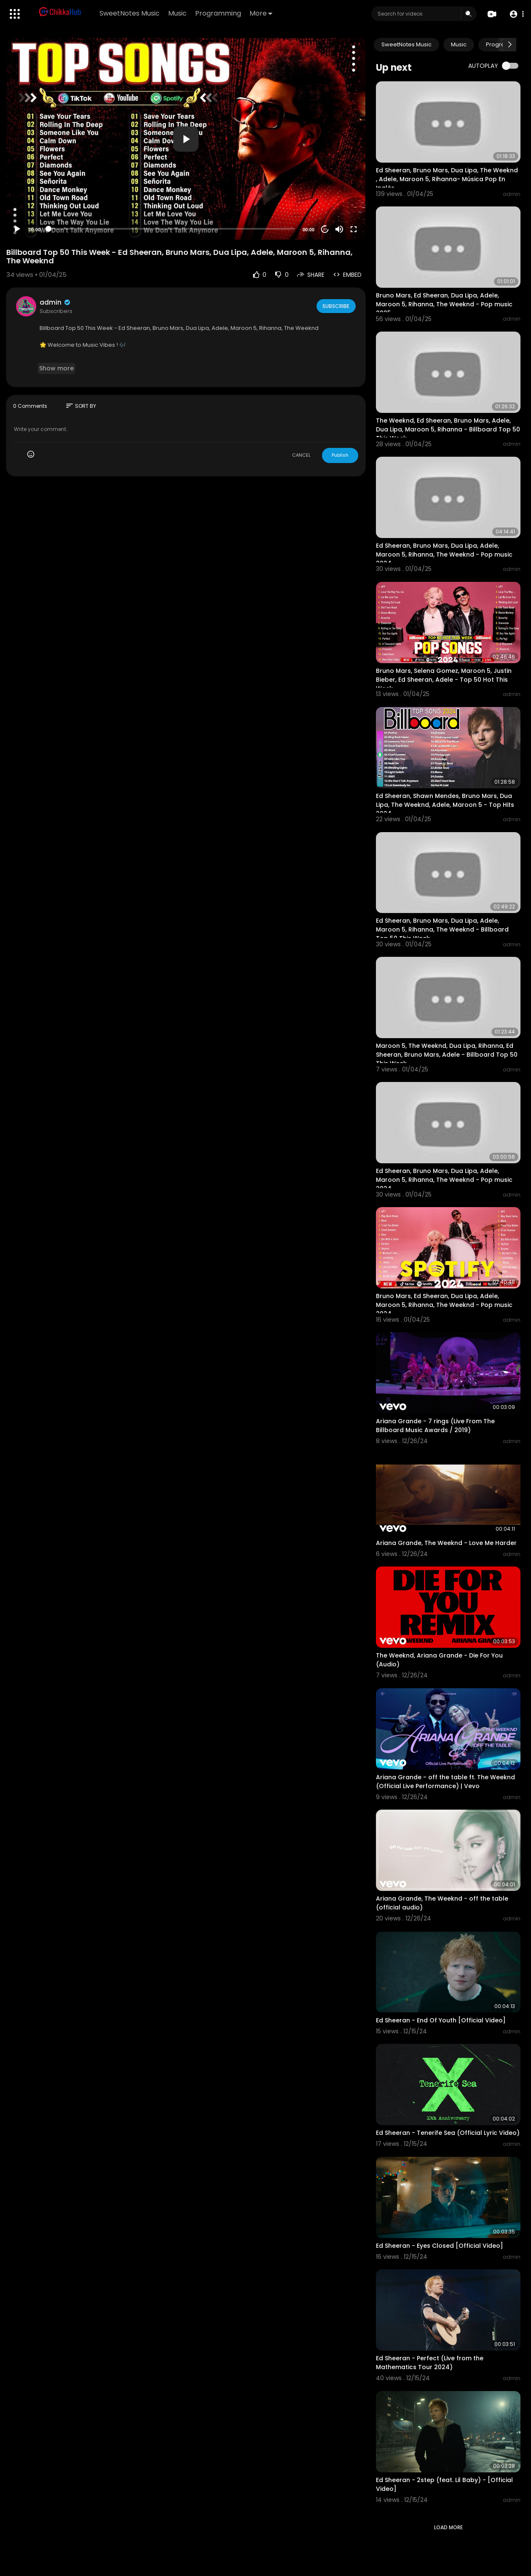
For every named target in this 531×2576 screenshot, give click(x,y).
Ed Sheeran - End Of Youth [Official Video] (441, 2020)
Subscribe (335, 306)
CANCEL (301, 455)
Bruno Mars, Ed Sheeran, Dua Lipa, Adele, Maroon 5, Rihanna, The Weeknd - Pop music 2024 (444, 1305)
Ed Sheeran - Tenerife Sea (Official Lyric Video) (448, 2133)
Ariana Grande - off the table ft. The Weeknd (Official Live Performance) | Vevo (445, 1781)
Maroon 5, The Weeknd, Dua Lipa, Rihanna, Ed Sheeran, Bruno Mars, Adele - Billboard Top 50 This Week (447, 1055)
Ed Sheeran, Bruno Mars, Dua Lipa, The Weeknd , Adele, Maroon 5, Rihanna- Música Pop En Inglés (447, 179)
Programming (219, 13)
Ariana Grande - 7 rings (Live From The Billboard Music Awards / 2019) (435, 1425)
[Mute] (339, 229)
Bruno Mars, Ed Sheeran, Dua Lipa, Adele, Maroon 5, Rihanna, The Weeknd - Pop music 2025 (444, 304)
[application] (185, 139)
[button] (515, 14)
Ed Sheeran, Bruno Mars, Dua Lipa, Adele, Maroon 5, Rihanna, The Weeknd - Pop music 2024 (444, 554)
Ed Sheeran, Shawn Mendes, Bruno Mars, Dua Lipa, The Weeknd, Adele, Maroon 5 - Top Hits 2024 (445, 805)
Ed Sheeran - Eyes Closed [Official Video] (439, 2245)
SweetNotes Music (131, 13)
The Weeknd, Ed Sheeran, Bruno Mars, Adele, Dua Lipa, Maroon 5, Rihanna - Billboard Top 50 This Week (448, 429)
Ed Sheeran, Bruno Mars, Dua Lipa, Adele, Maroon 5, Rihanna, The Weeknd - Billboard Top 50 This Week (442, 929)
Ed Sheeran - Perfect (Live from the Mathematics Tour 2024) (429, 2362)
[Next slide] (509, 44)
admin (55, 302)
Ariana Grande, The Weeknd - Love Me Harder (446, 1543)
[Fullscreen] (353, 229)
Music (178, 13)
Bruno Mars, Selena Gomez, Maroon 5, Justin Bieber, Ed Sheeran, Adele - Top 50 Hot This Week (444, 680)
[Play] (17, 229)
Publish (340, 455)
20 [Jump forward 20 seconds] (325, 229)
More (262, 13)
